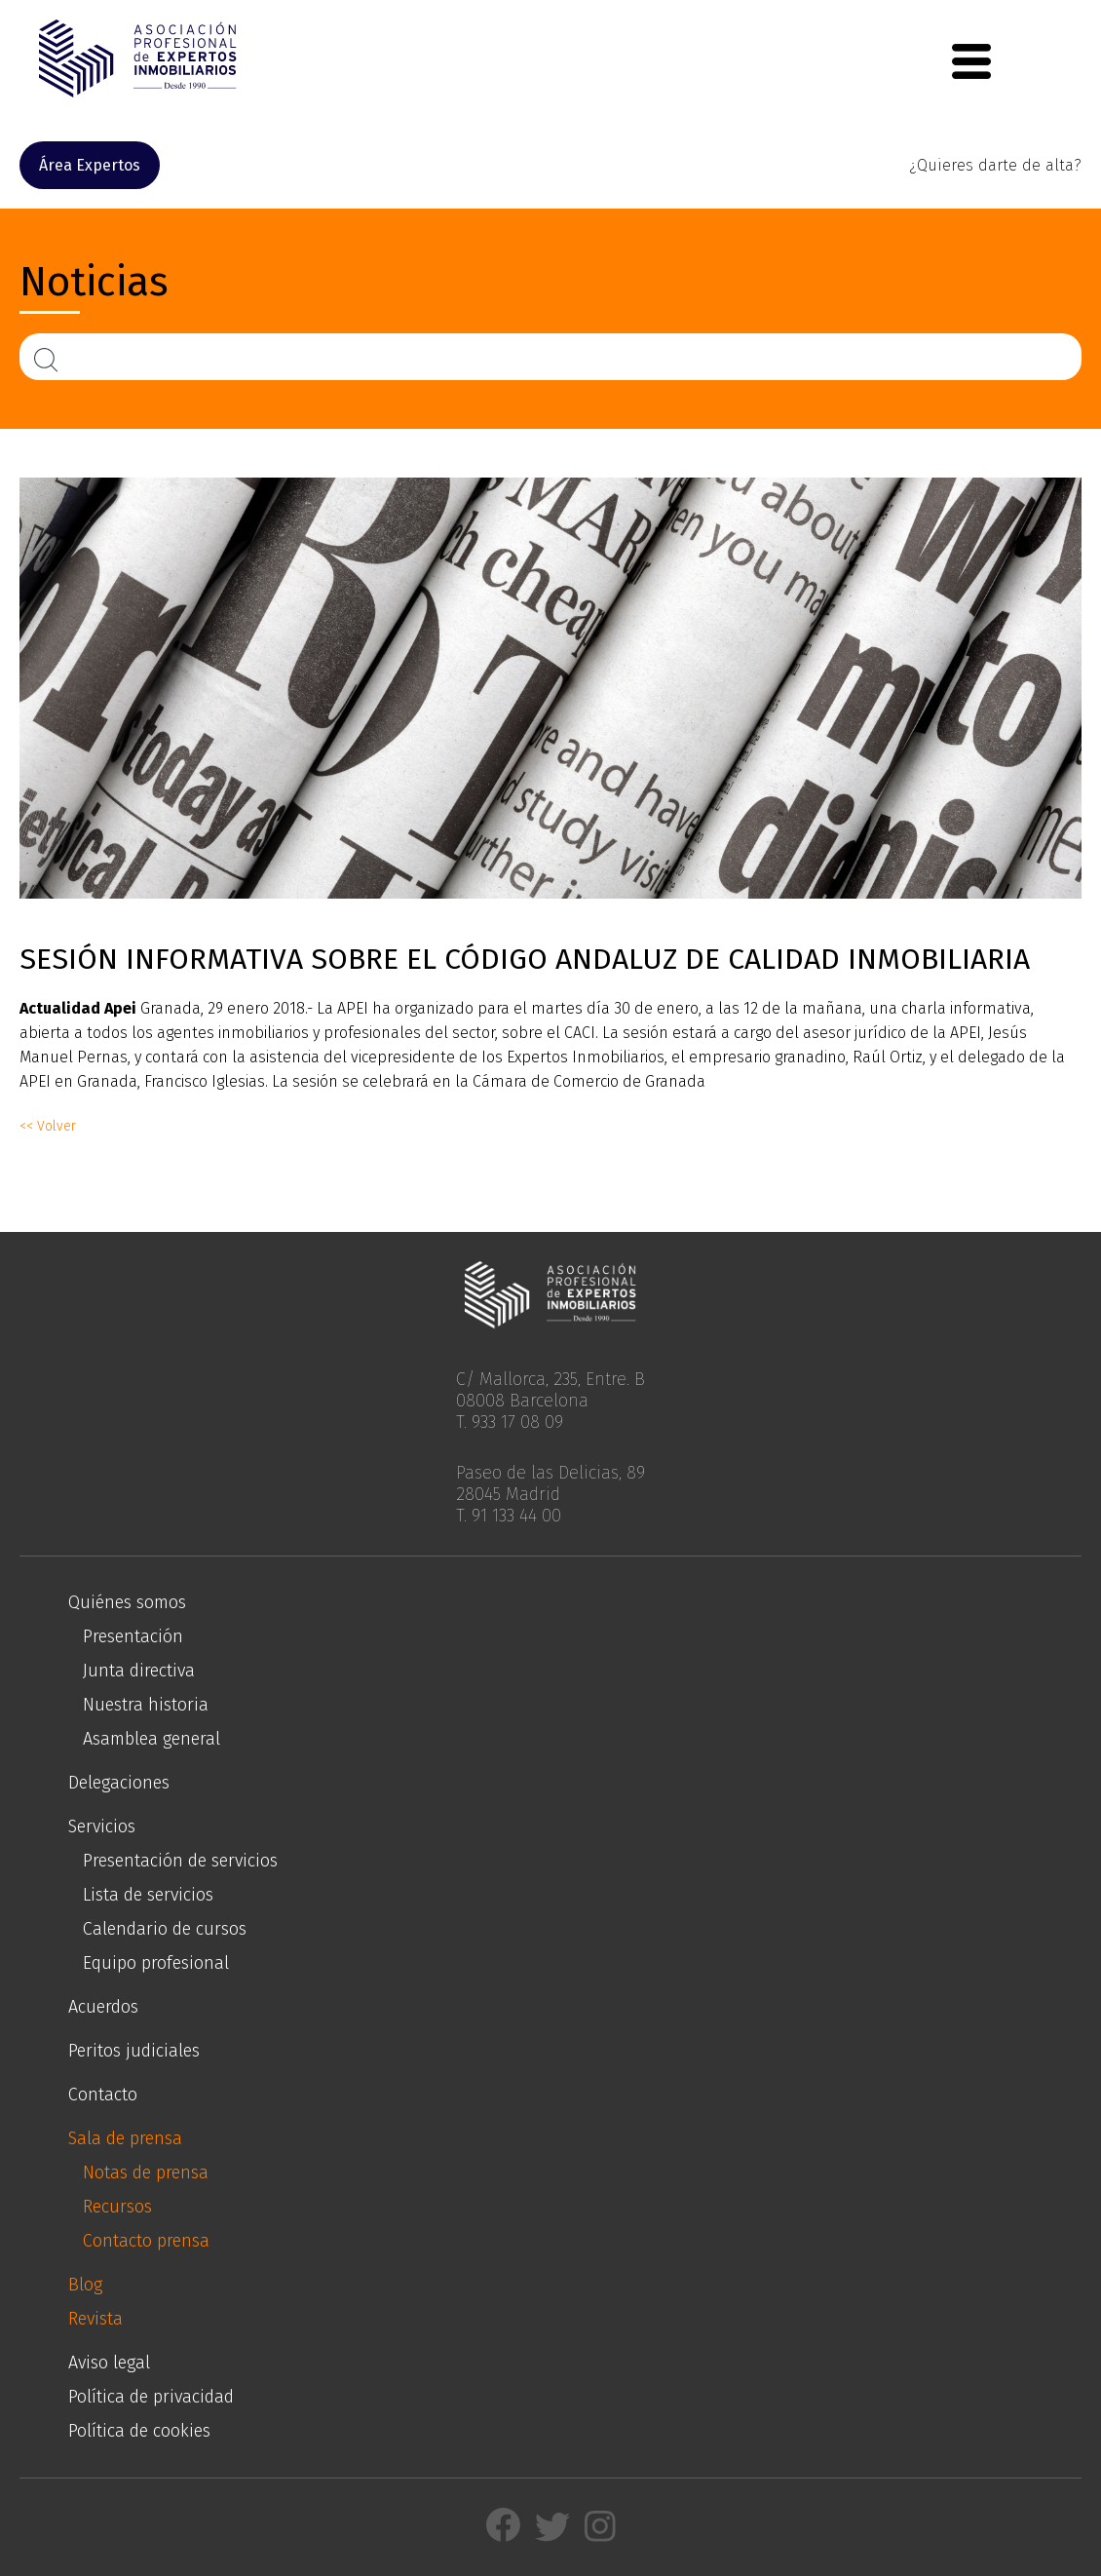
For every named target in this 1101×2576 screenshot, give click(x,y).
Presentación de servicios (180, 1860)
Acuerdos (103, 2007)
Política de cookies (139, 2430)
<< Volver (47, 1126)
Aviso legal (109, 2362)
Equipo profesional (156, 1963)
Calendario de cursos (165, 1929)
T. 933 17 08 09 (509, 1422)
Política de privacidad (151, 2396)
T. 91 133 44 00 (508, 1515)
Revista (95, 2318)
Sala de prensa (125, 2138)
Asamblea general (151, 1738)
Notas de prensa (146, 2172)
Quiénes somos (127, 1602)
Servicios (101, 1826)
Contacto (102, 2094)
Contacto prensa (146, 2240)
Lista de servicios (148, 1894)
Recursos (117, 2206)
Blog (85, 2284)
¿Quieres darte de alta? (995, 165)
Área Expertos (89, 165)
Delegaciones (119, 1782)
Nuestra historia (146, 1704)
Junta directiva (139, 1670)
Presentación (133, 1636)
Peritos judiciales (134, 2050)
